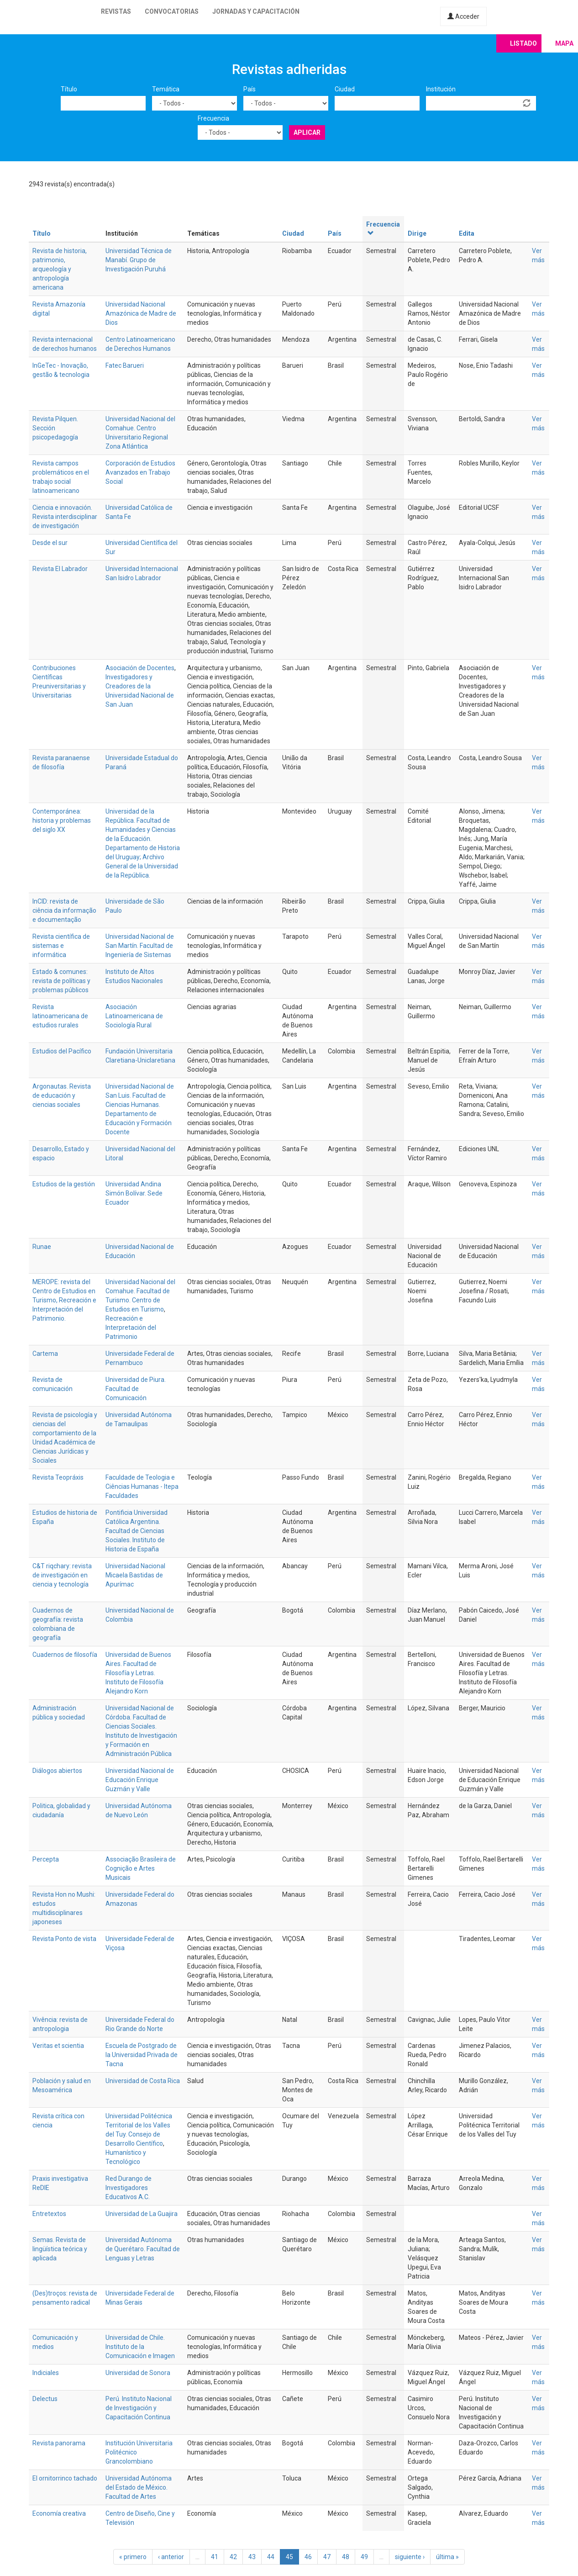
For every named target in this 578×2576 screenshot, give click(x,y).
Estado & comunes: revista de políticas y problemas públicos (61, 981)
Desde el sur (50, 542)
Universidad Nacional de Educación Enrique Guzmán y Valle (139, 1780)
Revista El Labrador (60, 568)
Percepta (45, 1859)
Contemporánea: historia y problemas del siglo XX (61, 820)
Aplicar (307, 132)
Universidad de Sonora (137, 2372)
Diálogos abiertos (57, 1770)
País (249, 89)
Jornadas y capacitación (256, 11)
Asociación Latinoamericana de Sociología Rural (134, 1016)
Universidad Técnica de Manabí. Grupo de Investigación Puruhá (138, 260)
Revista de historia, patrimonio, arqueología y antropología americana (59, 269)
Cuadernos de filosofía (64, 1654)
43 (252, 2556)
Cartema (45, 1353)
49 (364, 2556)
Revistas (116, 11)
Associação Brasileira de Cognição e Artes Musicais (140, 1868)
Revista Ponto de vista (64, 1938)
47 (327, 2556)
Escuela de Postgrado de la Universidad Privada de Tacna (141, 2055)
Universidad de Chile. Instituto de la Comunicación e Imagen (140, 2346)
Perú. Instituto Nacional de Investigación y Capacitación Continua (138, 2408)
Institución (441, 89)
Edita (466, 233)
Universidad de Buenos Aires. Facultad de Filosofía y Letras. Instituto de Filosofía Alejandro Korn (138, 1673)
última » (447, 2556)
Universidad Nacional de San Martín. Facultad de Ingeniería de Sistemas (139, 945)
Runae (41, 1246)
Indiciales (45, 2372)
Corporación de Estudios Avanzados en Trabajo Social (140, 472)
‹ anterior (171, 2556)
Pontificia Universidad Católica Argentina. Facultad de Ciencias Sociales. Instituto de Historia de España (136, 1531)
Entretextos (49, 2213)
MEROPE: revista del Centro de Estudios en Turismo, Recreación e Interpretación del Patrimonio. (64, 1300)
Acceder (463, 16)
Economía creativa (59, 2513)
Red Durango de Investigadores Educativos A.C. (128, 2187)
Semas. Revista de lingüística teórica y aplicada (59, 2249)
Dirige (417, 233)
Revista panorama (58, 2443)
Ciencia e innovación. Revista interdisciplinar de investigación (64, 516)
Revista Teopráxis (58, 1477)
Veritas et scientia (58, 2045)
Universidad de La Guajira (141, 2213)
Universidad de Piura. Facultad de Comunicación (135, 1389)
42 (233, 2556)
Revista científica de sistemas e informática (61, 945)
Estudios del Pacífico (61, 1051)
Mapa (564, 43)
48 (345, 2556)
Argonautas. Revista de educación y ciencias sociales (61, 1095)
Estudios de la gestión (63, 1184)
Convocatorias (172, 11)
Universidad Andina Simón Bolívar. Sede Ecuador (134, 1193)
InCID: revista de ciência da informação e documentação (64, 910)
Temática (165, 89)
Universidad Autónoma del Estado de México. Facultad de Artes (138, 2487)
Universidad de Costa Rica (142, 2080)
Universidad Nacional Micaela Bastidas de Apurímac (135, 1575)
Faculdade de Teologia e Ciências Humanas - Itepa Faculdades (142, 1486)
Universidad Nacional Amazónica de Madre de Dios (140, 313)
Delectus (45, 2398)
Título (69, 89)
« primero (133, 2556)
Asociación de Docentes (139, 668)
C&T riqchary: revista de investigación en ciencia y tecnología (62, 1575)
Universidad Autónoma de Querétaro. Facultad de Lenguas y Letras (142, 2249)
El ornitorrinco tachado (64, 2478)
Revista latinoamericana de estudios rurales (60, 1016)
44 (270, 2556)
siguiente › (410, 2556)
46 (308, 2556)
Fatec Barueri (124, 365)
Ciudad (345, 89)
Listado (523, 43)
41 (214, 2556)
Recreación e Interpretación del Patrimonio (130, 1327)
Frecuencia (213, 118)
